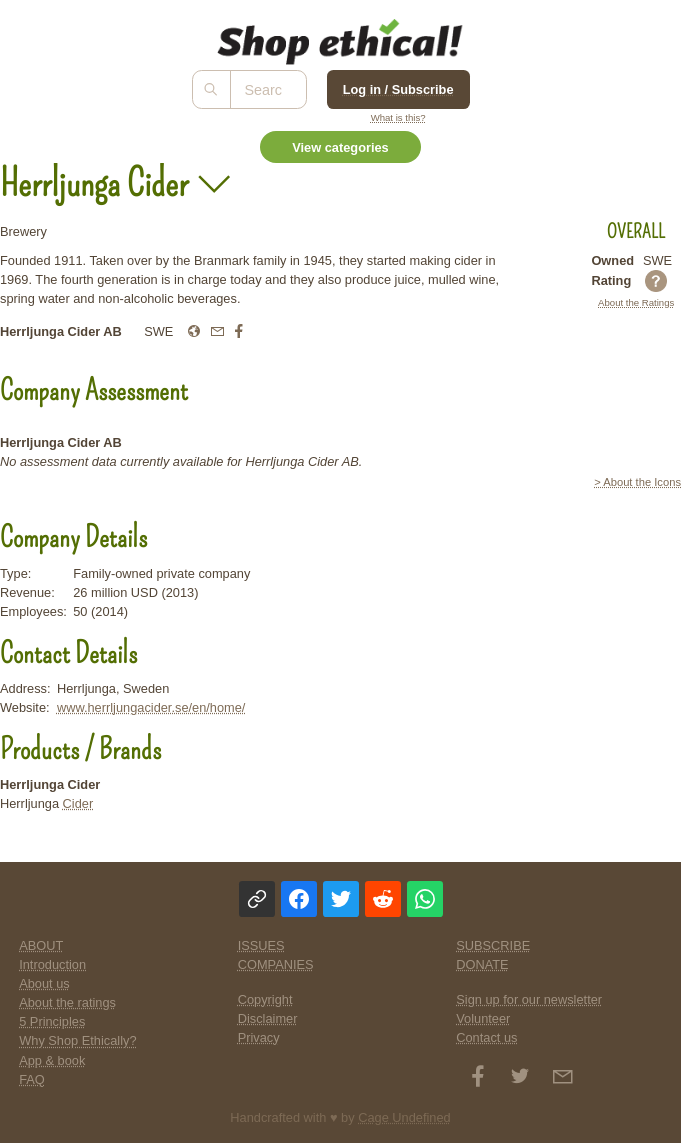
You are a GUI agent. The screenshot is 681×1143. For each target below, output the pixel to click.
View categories (340, 147)
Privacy (259, 1037)
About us (44, 983)
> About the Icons (637, 482)
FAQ (32, 1079)
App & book (52, 1060)
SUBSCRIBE (493, 945)
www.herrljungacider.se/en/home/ (151, 707)
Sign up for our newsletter (529, 999)
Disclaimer (268, 1018)
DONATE (482, 964)
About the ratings (67, 1002)
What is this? (398, 117)
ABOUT (41, 945)
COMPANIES (276, 964)
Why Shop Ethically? (77, 1040)
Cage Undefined (404, 1117)
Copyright (265, 999)
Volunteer (483, 1018)
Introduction (52, 964)
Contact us (486, 1037)
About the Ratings (636, 302)
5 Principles (52, 1021)
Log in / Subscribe (398, 89)
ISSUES (261, 945)
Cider (78, 803)
